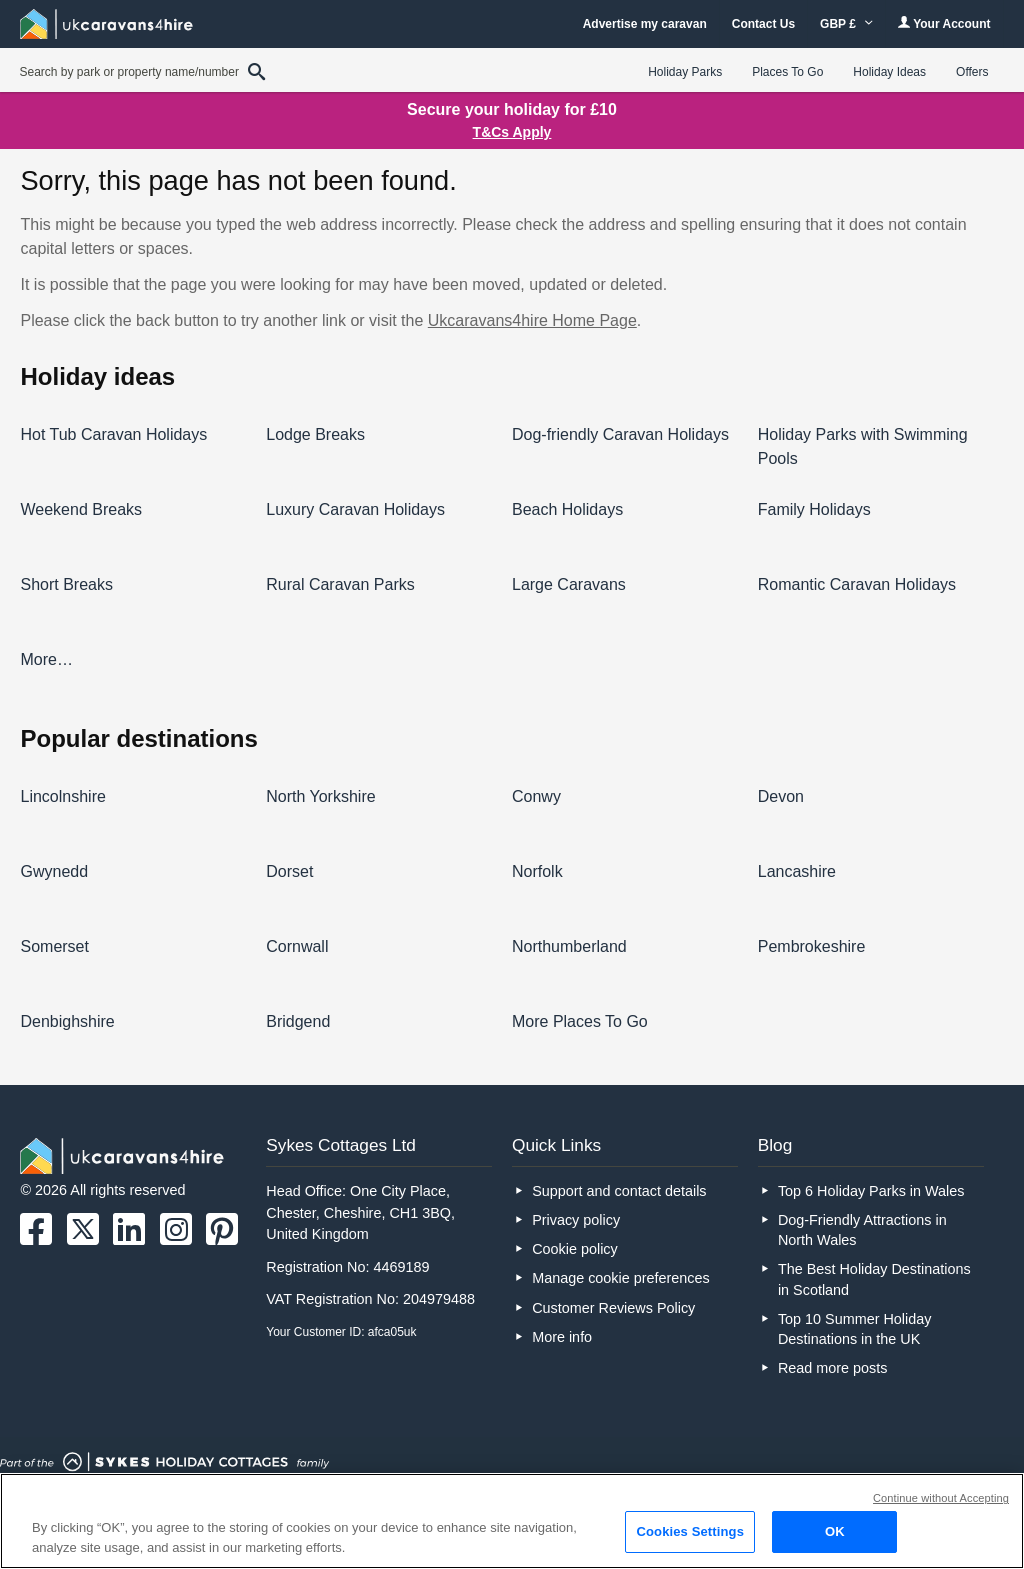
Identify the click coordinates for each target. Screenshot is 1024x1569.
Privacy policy (576, 1220)
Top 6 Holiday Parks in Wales (871, 1191)
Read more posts (833, 1368)
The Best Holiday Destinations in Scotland (874, 1279)
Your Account (944, 23)
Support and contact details (619, 1191)
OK (835, 1531)
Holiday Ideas (889, 72)
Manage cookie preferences (621, 1278)
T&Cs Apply (512, 132)
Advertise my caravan (645, 24)
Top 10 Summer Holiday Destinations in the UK (855, 1329)
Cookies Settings (690, 1531)
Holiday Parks (685, 72)
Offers (972, 72)
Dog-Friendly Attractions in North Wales (862, 1230)
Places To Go (787, 72)
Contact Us (763, 24)
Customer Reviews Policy (613, 1308)
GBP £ (846, 24)
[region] (512, 1521)
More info (562, 1337)
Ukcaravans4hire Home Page (532, 320)
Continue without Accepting (941, 1498)
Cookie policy (575, 1249)
